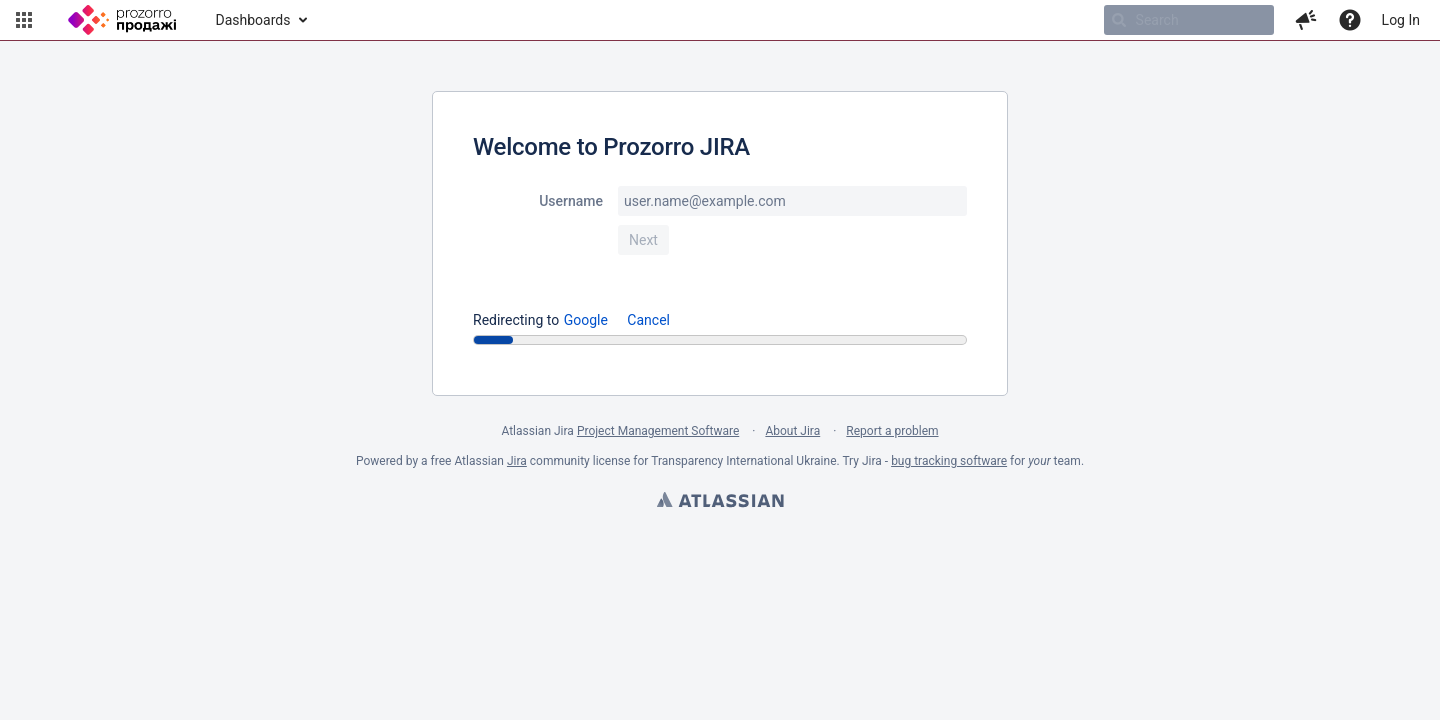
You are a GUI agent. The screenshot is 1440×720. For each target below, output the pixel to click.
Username (571, 201)
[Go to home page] (122, 20)
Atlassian (720, 502)
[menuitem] (260, 20)
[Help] (1350, 20)
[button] (24, 20)
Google (586, 320)
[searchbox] (1189, 20)
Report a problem (892, 431)
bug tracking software (949, 461)
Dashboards (253, 20)
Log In (1401, 20)
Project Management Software (658, 431)
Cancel (648, 320)
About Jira (792, 431)
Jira (517, 461)
